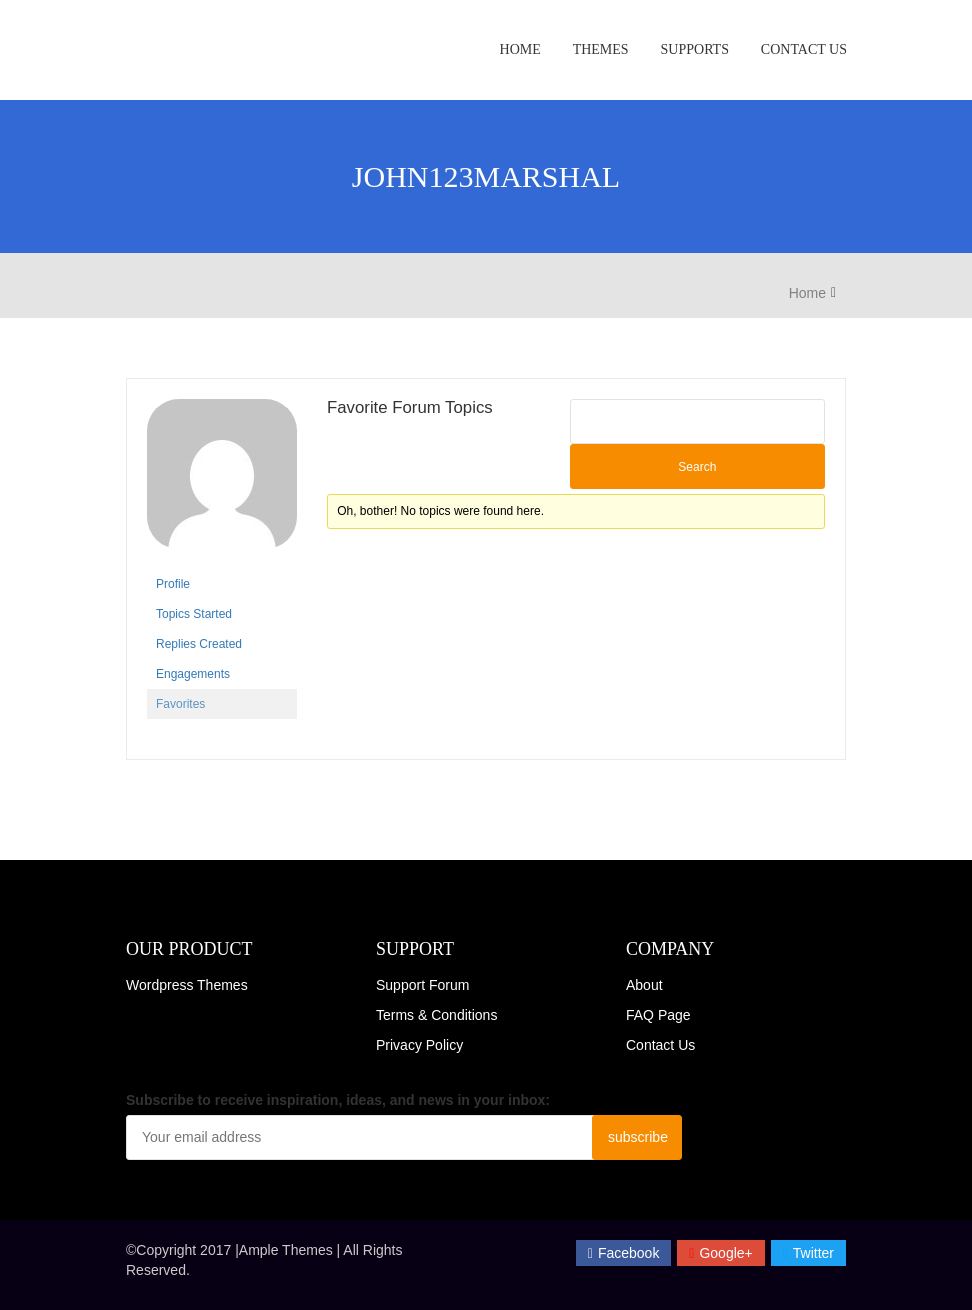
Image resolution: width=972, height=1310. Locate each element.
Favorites (180, 704)
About (644, 985)
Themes (601, 49)
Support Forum (422, 985)
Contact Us (804, 49)
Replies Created (199, 644)
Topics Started (194, 614)
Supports (695, 49)
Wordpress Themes (187, 985)
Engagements (193, 674)
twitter (808, 1253)
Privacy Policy (419, 1045)
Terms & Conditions (436, 1015)
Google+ (720, 1253)
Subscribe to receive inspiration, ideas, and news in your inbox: (338, 1100)
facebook (624, 1253)
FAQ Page (658, 1015)
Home (520, 49)
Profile (173, 584)
